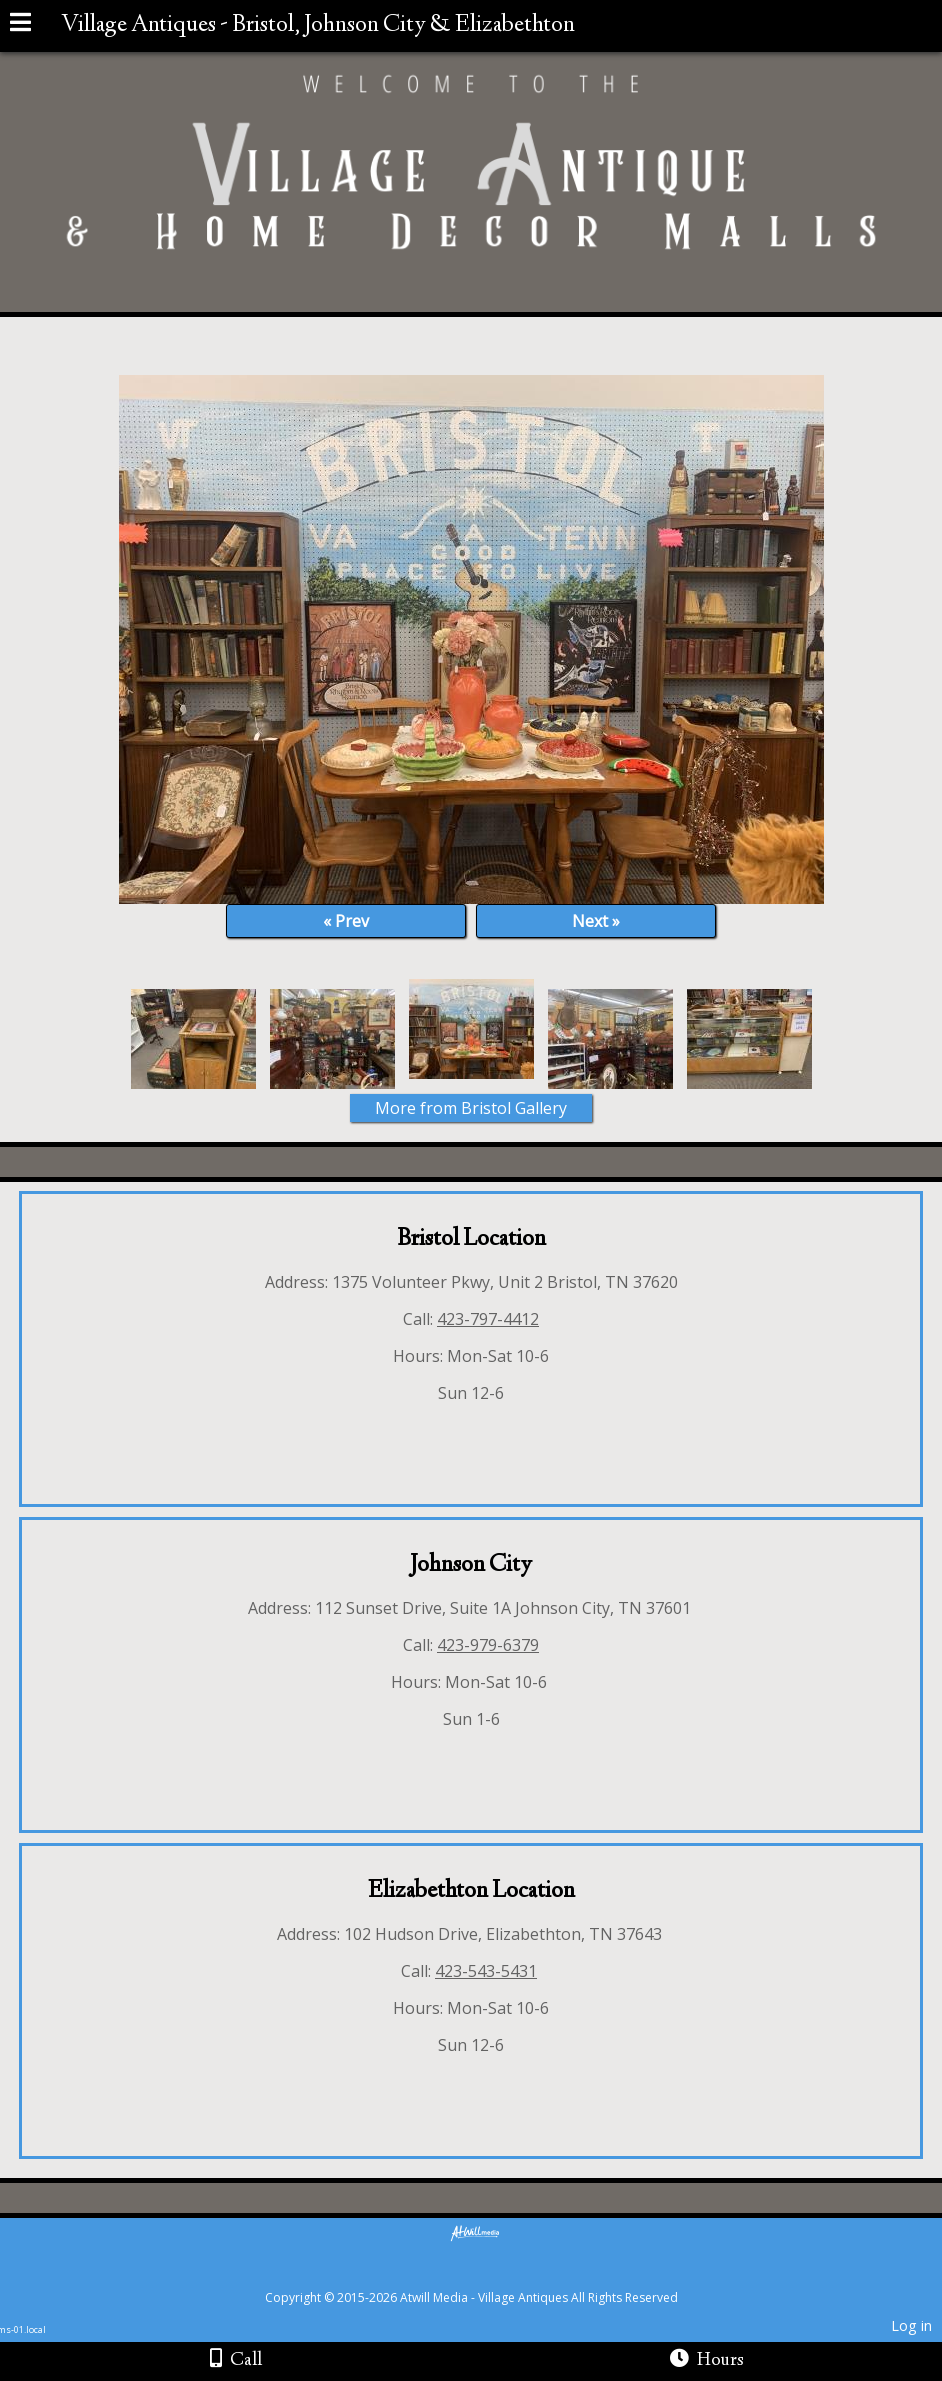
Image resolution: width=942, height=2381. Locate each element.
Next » (596, 921)
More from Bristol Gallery (471, 1108)
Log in (911, 2325)
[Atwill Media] (489, 2275)
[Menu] (20, 25)
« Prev (346, 921)
